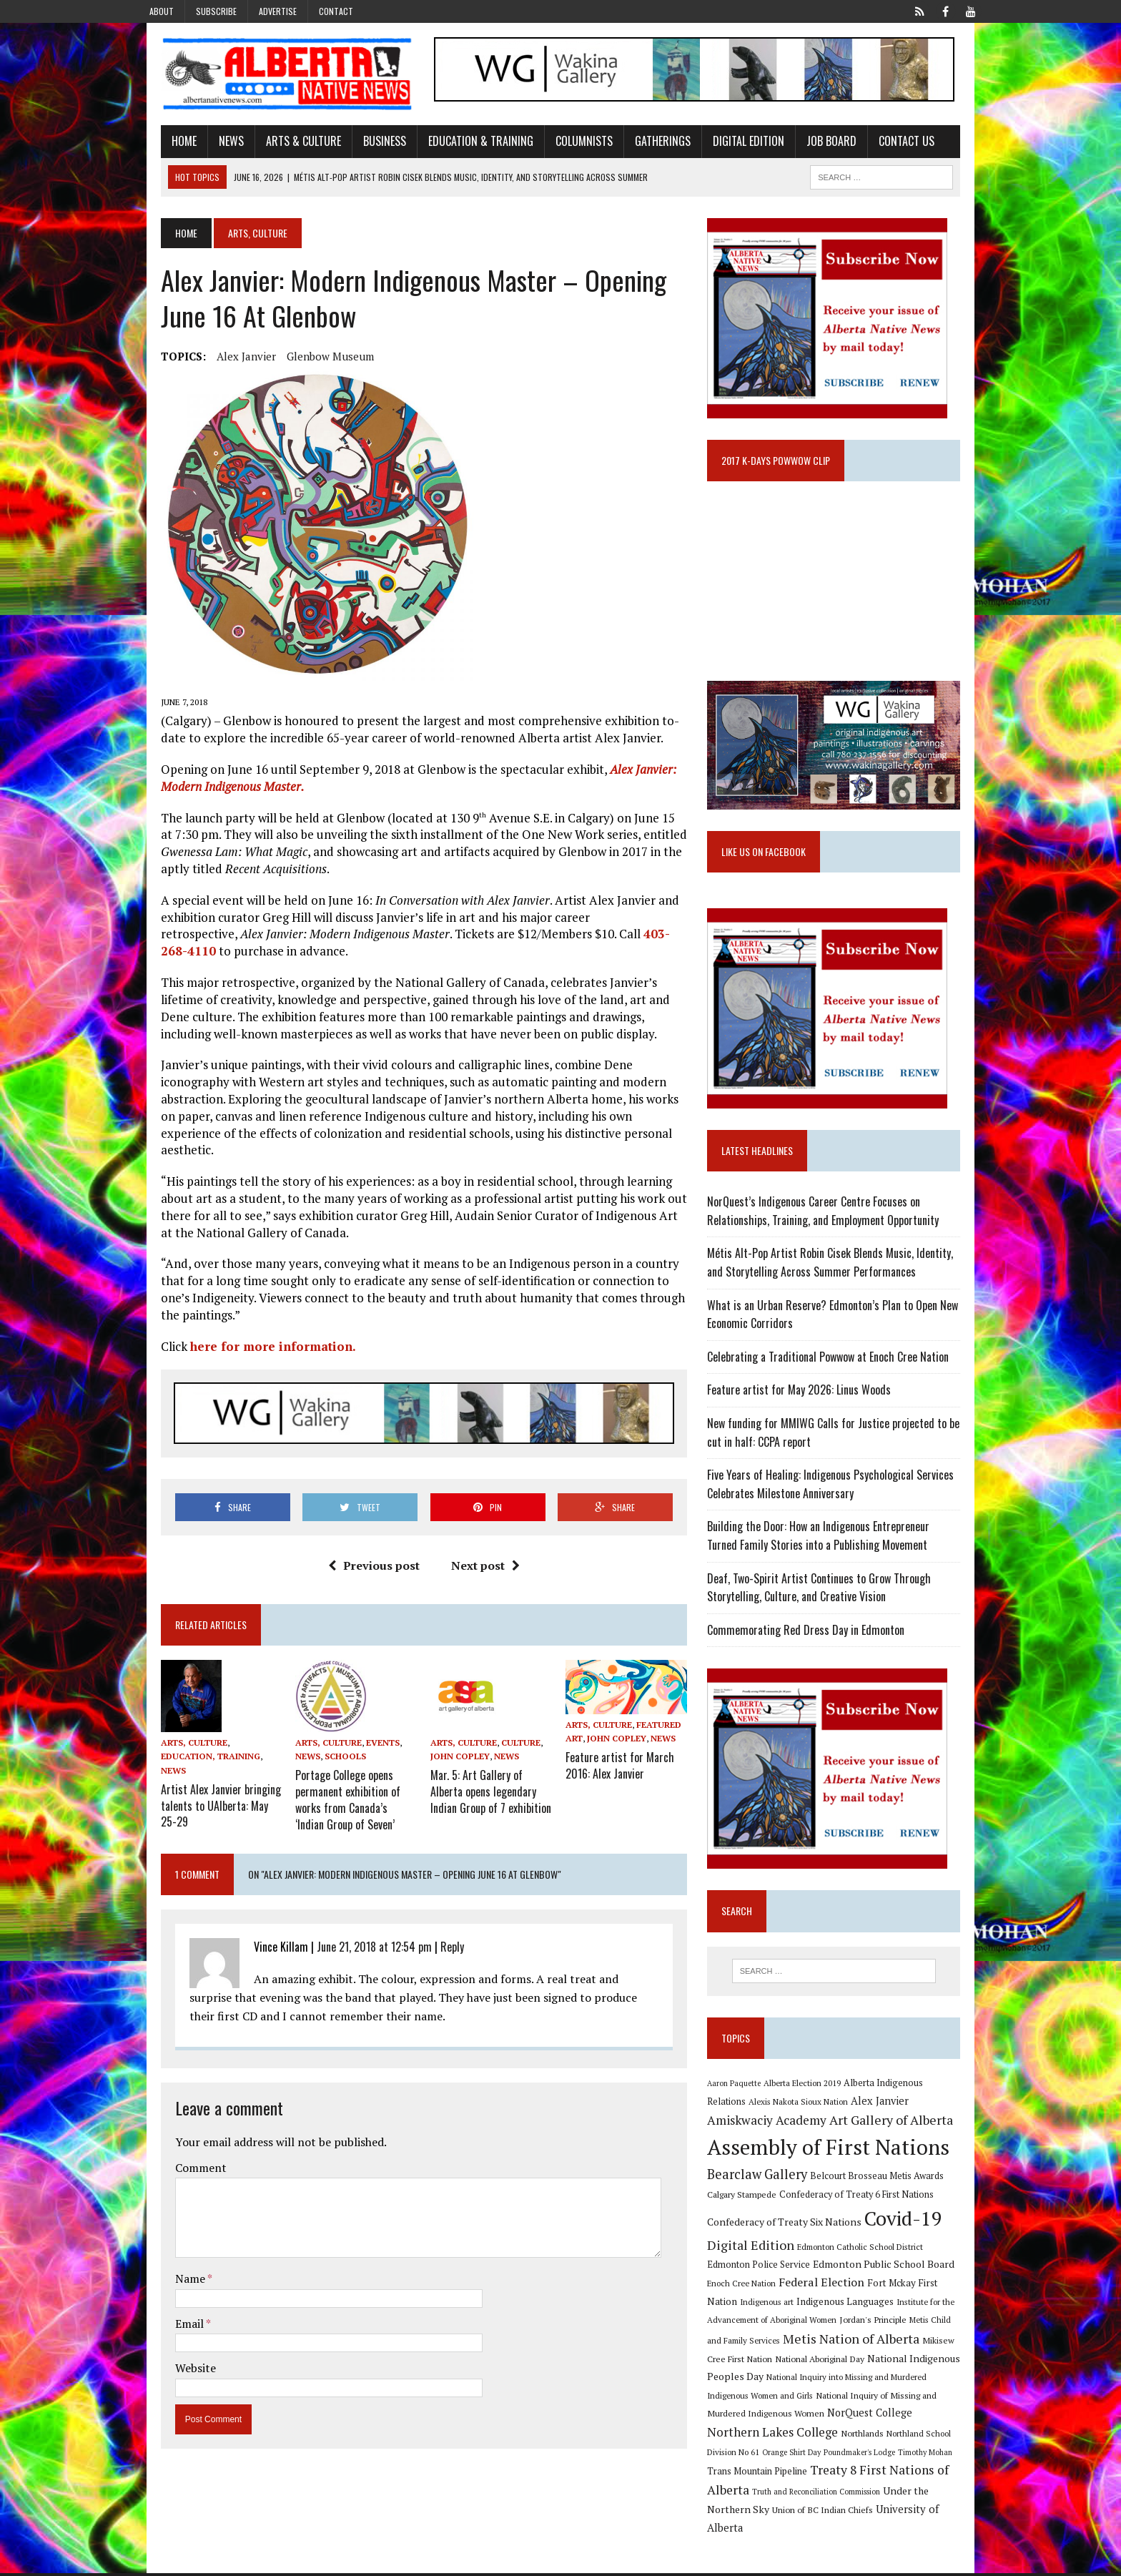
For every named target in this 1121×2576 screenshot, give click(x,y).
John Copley (453, 1746)
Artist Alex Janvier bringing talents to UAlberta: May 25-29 (202, 1778)
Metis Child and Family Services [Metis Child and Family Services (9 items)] (912, 2341)
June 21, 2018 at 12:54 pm (352, 1930)
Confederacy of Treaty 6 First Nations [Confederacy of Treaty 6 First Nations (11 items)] (864, 2217)
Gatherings (640, 145)
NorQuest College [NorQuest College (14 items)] (757, 2436)
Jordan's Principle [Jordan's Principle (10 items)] (817, 2341)
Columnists (562, 145)
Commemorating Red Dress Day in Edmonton (813, 1648)
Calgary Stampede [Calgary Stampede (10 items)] (749, 2216)
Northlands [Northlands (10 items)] (958, 2436)
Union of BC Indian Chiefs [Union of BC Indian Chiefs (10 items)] (847, 2513)
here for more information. (251, 1333)
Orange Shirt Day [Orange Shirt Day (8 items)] (865, 2455)
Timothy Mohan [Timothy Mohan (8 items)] (742, 2475)
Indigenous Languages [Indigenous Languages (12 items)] (776, 2322)
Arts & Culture (281, 145)
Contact (336, 11)
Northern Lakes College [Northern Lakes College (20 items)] (868, 2435)
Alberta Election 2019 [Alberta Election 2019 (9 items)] (810, 2103)
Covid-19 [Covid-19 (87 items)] (911, 2240)
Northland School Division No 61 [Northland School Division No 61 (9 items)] (774, 2454)
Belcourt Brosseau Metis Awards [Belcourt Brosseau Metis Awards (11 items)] (885, 2197)
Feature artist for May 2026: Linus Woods (807, 1408)
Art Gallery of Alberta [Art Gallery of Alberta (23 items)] (830, 2141)
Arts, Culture (172, 1732)
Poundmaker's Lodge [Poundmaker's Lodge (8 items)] (933, 2455)
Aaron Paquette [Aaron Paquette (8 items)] (742, 2104)
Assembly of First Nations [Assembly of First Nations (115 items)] (836, 2168)
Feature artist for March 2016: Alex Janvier (620, 1756)
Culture (513, 1731)
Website (173, 2352)
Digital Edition (726, 145)
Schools (331, 1746)
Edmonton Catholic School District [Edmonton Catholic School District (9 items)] (868, 2268)
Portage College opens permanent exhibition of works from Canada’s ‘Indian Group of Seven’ (343, 1786)
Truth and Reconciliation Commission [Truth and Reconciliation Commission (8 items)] (886, 2495)
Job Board (809, 145)
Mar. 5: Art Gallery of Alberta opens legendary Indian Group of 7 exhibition (486, 1778)
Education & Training (458, 145)
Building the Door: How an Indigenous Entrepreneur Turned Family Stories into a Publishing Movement (842, 1555)
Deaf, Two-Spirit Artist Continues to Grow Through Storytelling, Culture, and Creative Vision (827, 1606)
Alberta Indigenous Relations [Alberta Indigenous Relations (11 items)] (911, 2104)
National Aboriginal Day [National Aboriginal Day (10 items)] (759, 2380)
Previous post (366, 1555)
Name (169, 2262)
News (209, 145)
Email (168, 2307)
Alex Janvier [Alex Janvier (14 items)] (846, 2122)
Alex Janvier (224, 360)
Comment (178, 2151)
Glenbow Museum (308, 360)
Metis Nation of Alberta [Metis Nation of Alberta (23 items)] (783, 2360)
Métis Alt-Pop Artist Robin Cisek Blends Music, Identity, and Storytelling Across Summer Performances (847, 1281)
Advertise (278, 11)
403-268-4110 (557, 938)
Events (368, 1731)
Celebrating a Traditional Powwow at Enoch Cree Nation (836, 1375)
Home (161, 145)
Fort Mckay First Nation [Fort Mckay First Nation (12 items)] (882, 2304)
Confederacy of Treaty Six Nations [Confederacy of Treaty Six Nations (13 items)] (792, 2243)
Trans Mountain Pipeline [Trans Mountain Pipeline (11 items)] (822, 2475)
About (161, 11)
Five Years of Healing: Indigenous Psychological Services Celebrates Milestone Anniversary (838, 1503)
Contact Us (884, 145)
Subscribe (216, 11)
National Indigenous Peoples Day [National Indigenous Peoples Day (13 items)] (883, 2379)
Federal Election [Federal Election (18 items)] (785, 2303)
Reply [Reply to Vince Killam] (430, 1930)
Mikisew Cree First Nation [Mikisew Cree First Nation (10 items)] (904, 2361)
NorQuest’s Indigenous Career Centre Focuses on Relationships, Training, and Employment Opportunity (831, 1230)
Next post (477, 1555)
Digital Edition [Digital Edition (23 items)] (758, 2266)
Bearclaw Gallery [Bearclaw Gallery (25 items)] (765, 2195)
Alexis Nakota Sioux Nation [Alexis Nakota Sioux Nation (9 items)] (764, 2123)
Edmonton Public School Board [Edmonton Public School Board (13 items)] (846, 2286)
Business (362, 145)
